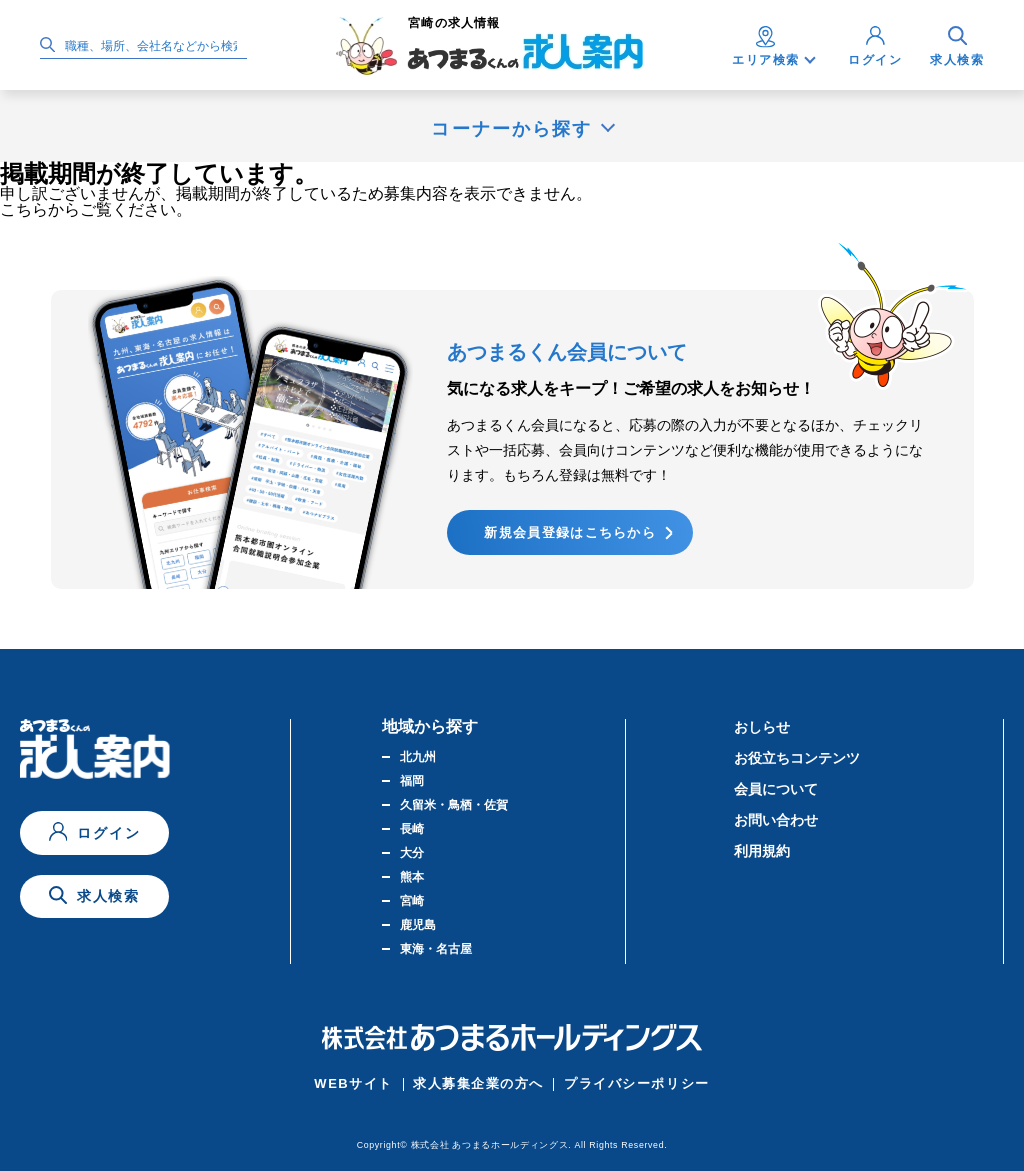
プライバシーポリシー (637, 1083)
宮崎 (412, 901)
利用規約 (762, 851)
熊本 (412, 877)
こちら (24, 209)
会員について (776, 789)
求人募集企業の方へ (478, 1083)
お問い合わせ (776, 820)
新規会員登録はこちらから (570, 532)
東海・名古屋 (436, 949)
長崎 (412, 829)
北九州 (418, 757)
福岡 (412, 781)
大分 (412, 853)
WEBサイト (353, 1083)
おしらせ (762, 727)
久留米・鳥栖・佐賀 (454, 805)
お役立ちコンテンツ (797, 758)
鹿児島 (418, 925)
